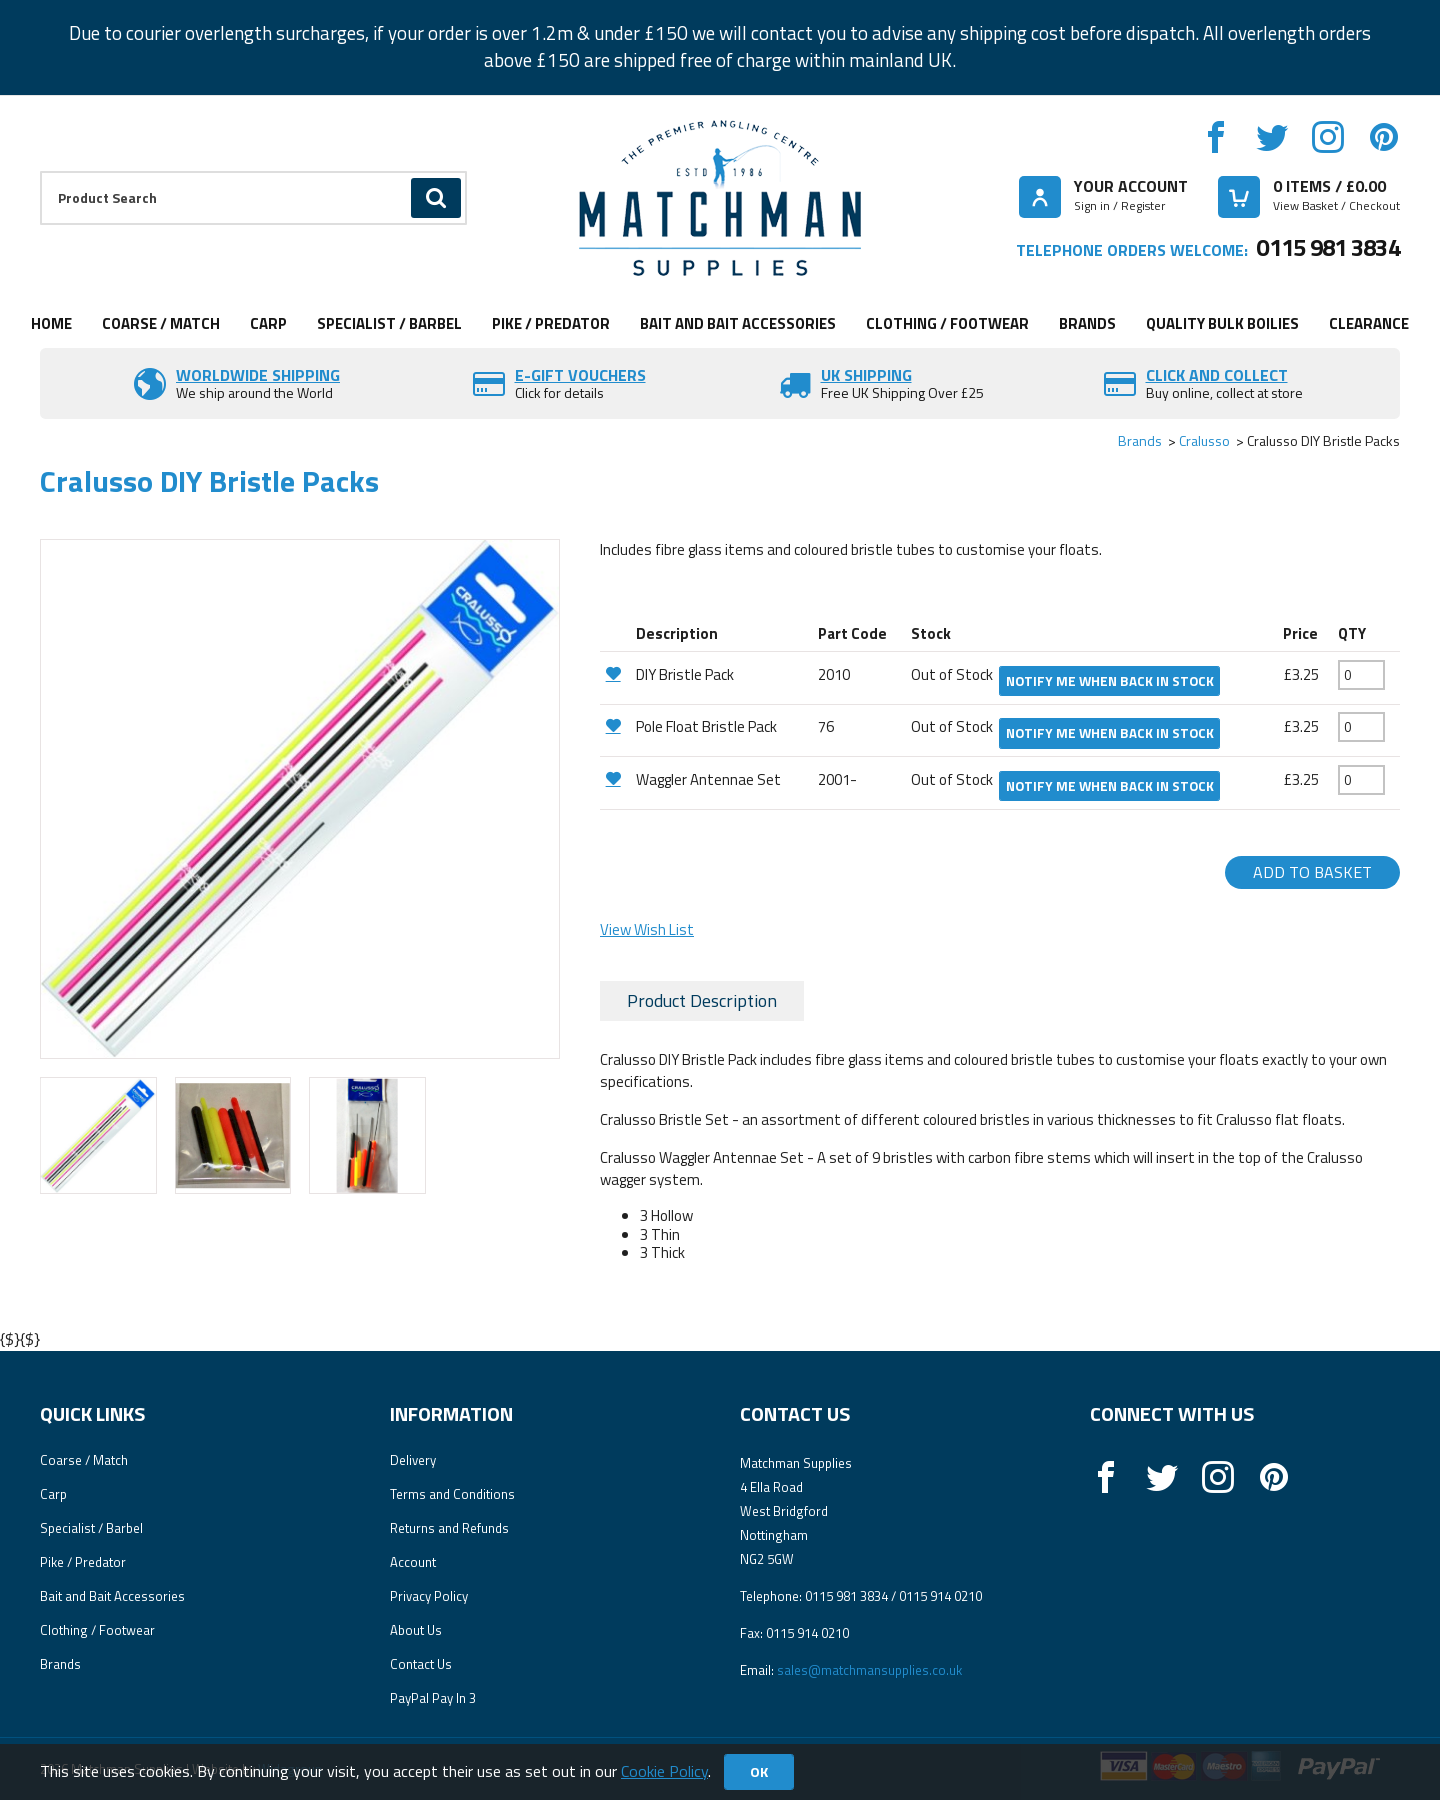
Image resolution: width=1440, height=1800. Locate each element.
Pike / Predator (551, 323)
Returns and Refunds (449, 1528)
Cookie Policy (664, 1771)
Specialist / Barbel (389, 323)
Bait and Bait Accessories (738, 323)
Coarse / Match (161, 323)
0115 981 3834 (1328, 247)
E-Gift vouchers (580, 375)
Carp (268, 323)
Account (413, 1562)
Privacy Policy (429, 1596)
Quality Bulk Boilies (1222, 323)
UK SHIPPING (866, 375)
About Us (416, 1630)
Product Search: (40, 171)
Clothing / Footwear (947, 323)
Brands (1087, 323)
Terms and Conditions (452, 1494)
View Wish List (647, 929)
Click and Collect (1217, 375)
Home (51, 323)
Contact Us (421, 1664)
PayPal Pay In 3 (433, 1698)
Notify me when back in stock (1110, 681)
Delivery (413, 1460)
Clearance (1369, 323)
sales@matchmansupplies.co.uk (869, 1670)
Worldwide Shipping (258, 375)
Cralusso (1204, 440)
